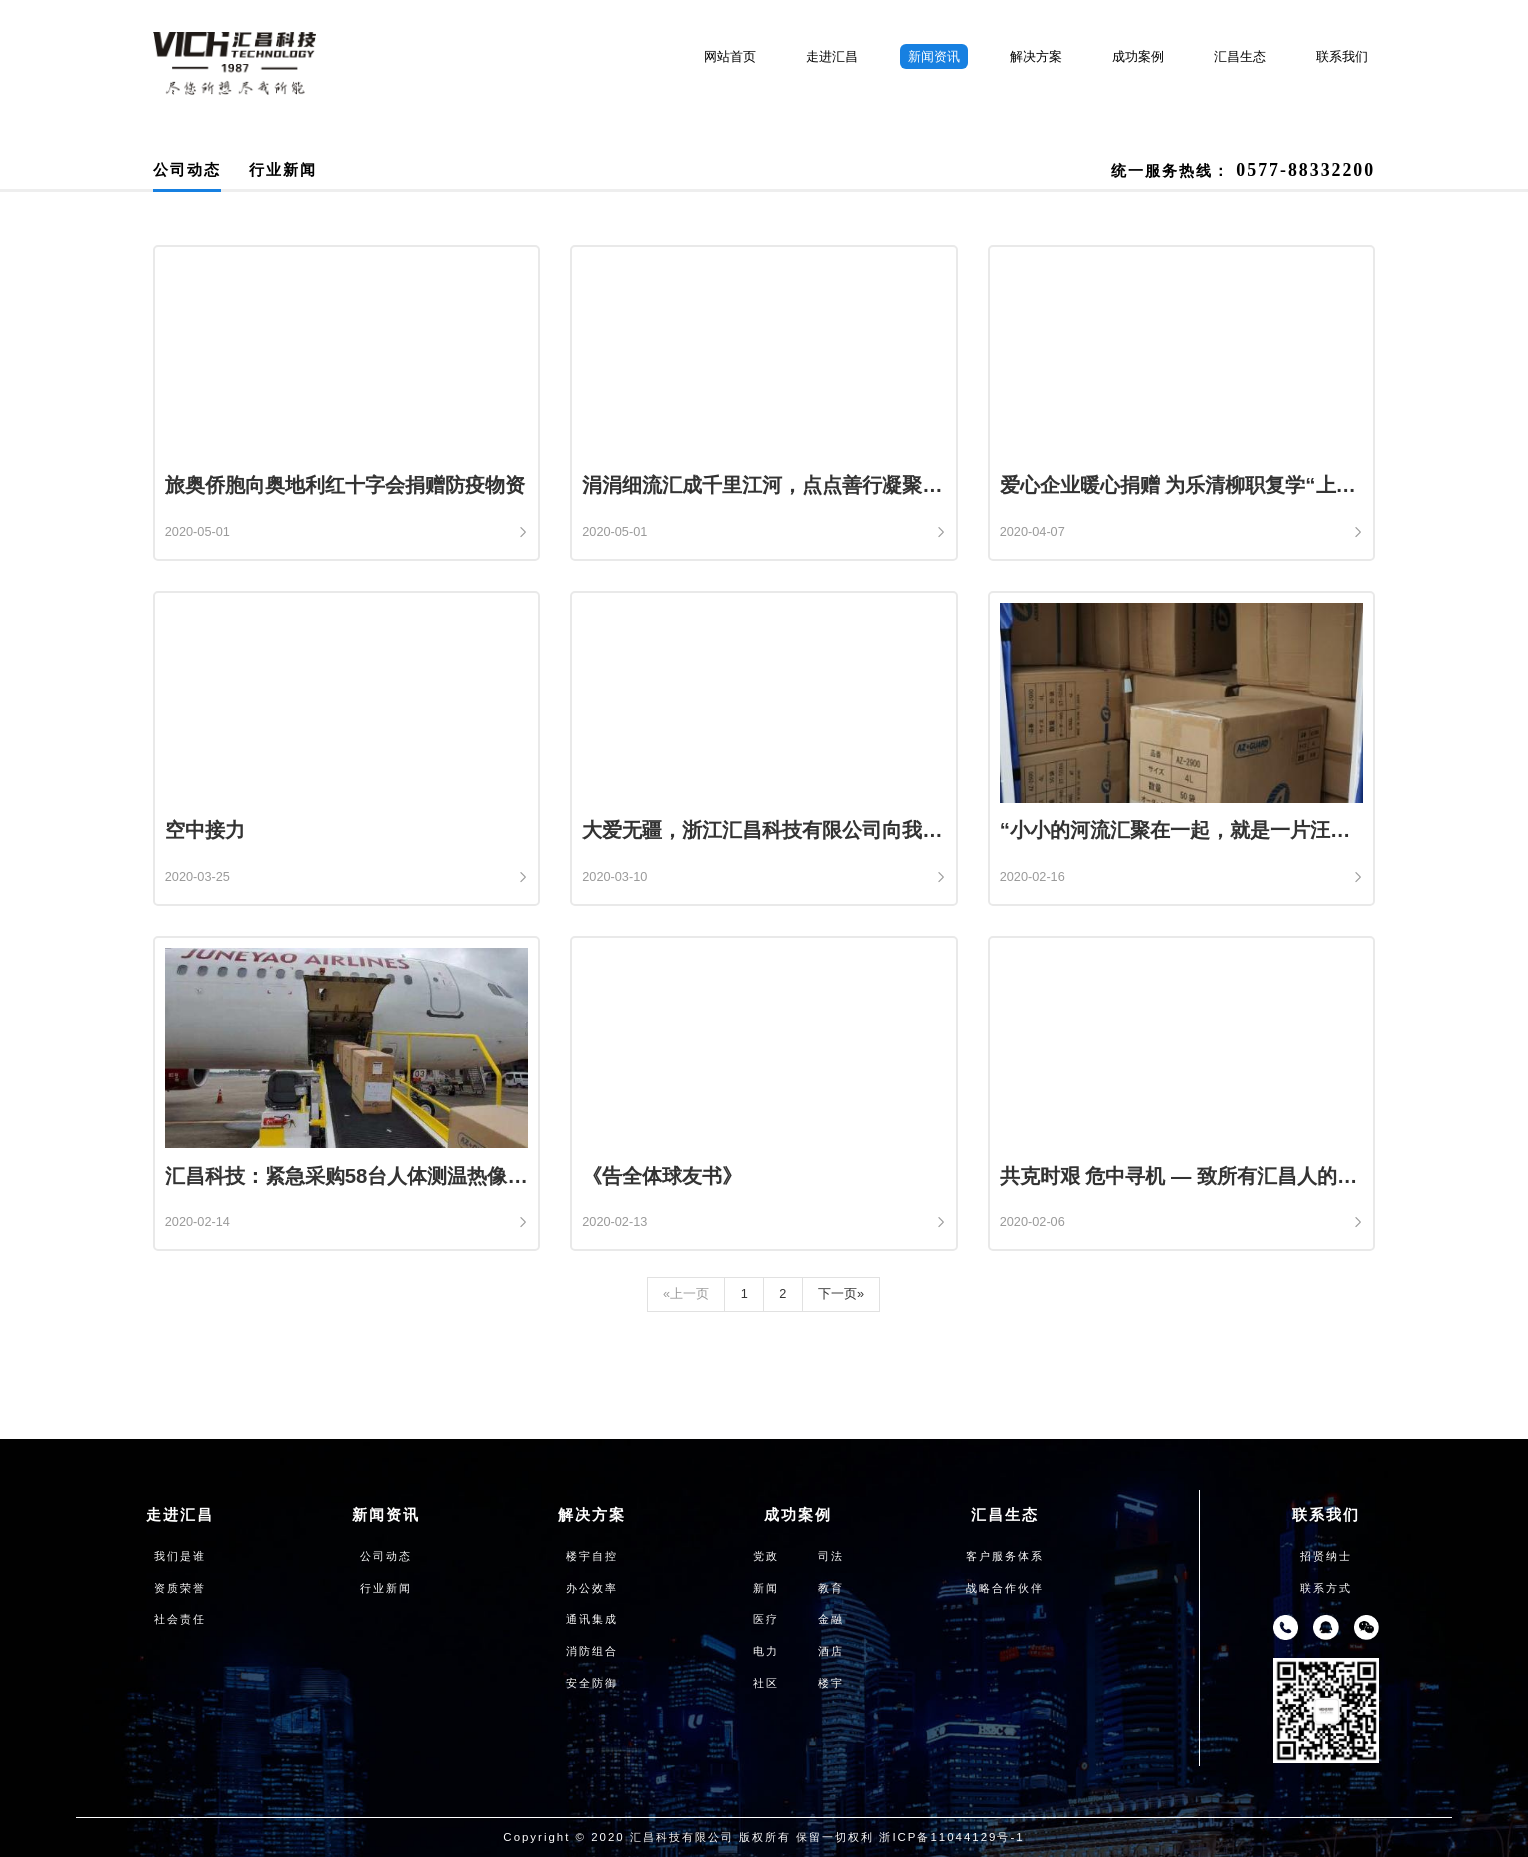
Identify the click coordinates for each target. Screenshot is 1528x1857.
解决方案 (1036, 56)
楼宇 (831, 1683)
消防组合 (592, 1651)
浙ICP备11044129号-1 (951, 1837)
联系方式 (1326, 1588)
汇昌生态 (1240, 56)
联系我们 (1342, 56)
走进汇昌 (832, 56)
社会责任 (180, 1619)
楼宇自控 (592, 1556)
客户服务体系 (1005, 1556)
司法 (831, 1556)
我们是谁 (180, 1556)
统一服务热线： (1243, 170)
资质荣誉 (180, 1588)
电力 (766, 1651)
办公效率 (592, 1588)
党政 (766, 1556)
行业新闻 (283, 169)
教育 (831, 1588)
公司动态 (187, 169)
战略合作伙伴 (1005, 1588)
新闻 (766, 1588)
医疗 (766, 1619)
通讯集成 (592, 1619)
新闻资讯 (934, 56)
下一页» (841, 1293)
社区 (766, 1683)
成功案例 (1138, 56)
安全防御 (592, 1683)
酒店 (831, 1651)
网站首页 (730, 56)
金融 (831, 1619)
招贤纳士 (1326, 1556)
